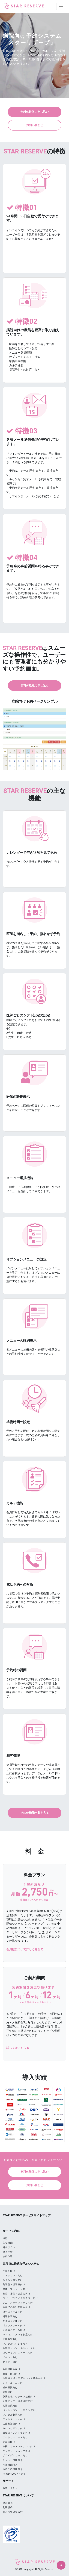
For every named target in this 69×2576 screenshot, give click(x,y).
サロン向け (9, 2271)
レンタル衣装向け (13, 2414)
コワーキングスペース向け (18, 2352)
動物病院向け (10, 2405)
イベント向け (10, 2357)
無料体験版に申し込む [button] (34, 111)
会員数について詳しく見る (24, 1949)
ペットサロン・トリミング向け (20, 2410)
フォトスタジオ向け (14, 2419)
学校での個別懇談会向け (16, 2307)
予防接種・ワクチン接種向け (19, 2396)
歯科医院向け (10, 2387)
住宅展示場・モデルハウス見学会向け (24, 2378)
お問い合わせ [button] (34, 125)
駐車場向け (9, 2442)
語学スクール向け (13, 2311)
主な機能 (8, 2242)
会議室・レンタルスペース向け (20, 2348)
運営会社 (8, 2502)
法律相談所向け (11, 2423)
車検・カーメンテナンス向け (19, 2446)
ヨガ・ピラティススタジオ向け (20, 2298)
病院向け (8, 2392)
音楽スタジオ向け (13, 2321)
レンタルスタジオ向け (15, 2343)
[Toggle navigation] (61, 6)
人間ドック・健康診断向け (18, 2401)
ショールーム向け (13, 2383)
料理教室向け (10, 2316)
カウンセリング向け (14, 2428)
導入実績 (8, 2252)
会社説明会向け (11, 2369)
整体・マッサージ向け (15, 2289)
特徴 (5, 2238)
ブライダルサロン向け (15, 2455)
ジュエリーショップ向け (16, 2451)
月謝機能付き (10, 2464)
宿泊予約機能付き (13, 2469)
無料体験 (8, 2256)
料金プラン (9, 2247)
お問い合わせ (10, 2488)
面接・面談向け (11, 2373)
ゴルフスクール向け (14, 2325)
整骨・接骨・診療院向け (16, 2293)
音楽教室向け (10, 2339)
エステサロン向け (13, 2275)
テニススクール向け (14, 2330)
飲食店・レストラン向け (16, 2432)
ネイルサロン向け (13, 2280)
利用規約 (8, 2507)
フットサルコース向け (15, 2437)
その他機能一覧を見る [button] (34, 1812)
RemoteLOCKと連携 (14, 2473)
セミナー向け (10, 2362)
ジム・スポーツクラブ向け (18, 2302)
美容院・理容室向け (14, 2284)
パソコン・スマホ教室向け (18, 2334)
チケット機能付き (13, 2460)
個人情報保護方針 (13, 2511)
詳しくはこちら (17, 2048)
